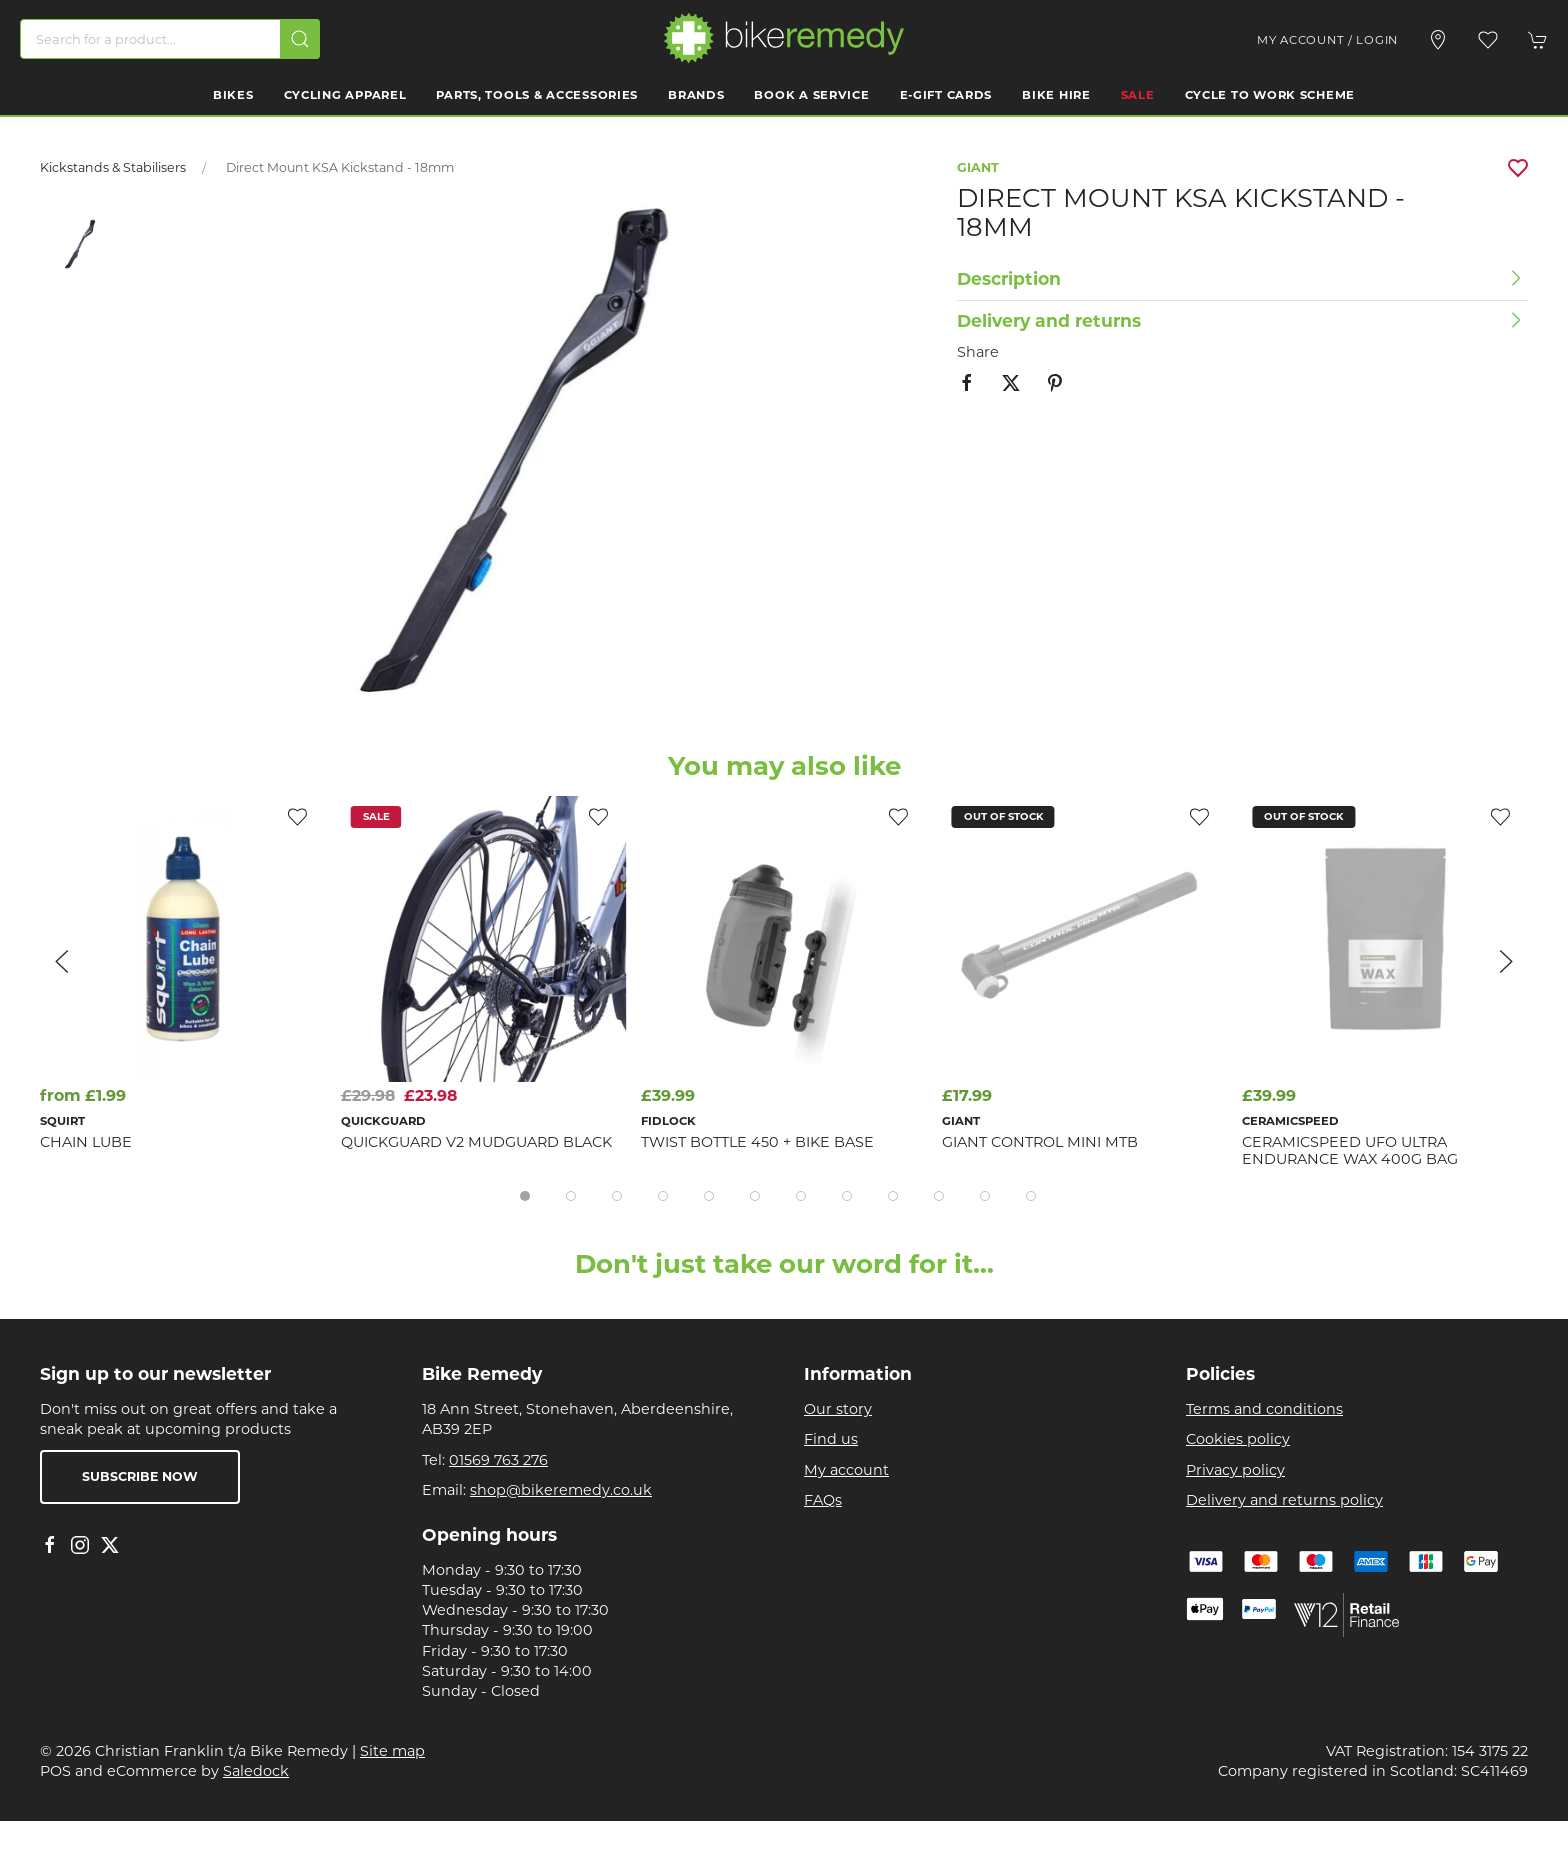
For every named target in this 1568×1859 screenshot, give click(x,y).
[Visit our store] (1438, 40)
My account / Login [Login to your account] (1327, 40)
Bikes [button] (233, 95)
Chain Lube (86, 1142)
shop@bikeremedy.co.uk (561, 1490)
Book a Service (811, 95)
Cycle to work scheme (1270, 95)
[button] (1488, 40)
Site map (392, 1751)
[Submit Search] (300, 39)
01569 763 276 (498, 1460)
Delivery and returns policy (1284, 1500)
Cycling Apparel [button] (345, 95)
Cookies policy (1238, 1439)
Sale (1138, 95)
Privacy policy (1235, 1470)
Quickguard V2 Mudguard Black (476, 1142)
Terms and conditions (1264, 1409)
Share (978, 352)
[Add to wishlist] (899, 816)
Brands (696, 95)
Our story (838, 1409)
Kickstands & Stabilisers (113, 167)
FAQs (823, 1500)
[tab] (525, 1196)
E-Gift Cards (946, 95)
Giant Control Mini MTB (1040, 1142)
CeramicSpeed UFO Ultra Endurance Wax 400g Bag (1350, 1150)
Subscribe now (140, 1476)
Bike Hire (1056, 95)
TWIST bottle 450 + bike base (757, 1142)
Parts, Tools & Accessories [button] (537, 95)
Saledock (256, 1771)
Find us (831, 1439)
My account (846, 1470)
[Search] (170, 39)
